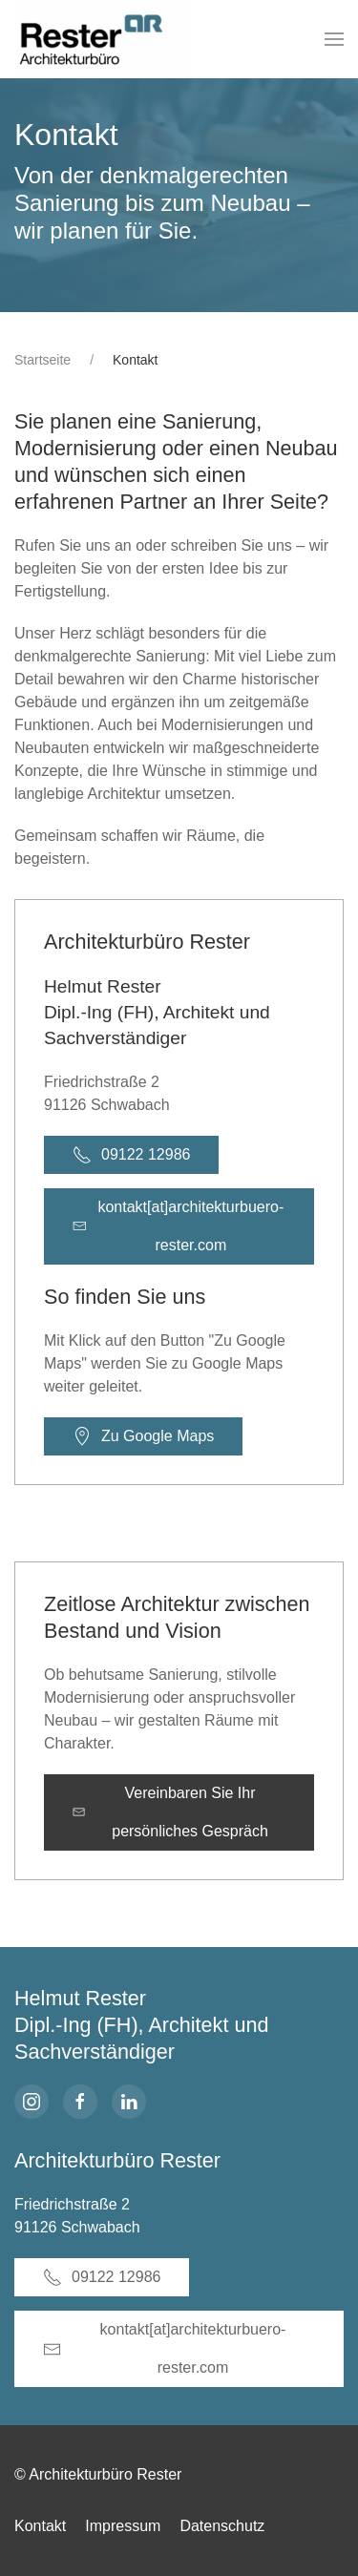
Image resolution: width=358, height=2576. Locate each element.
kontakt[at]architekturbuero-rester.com (178, 1226)
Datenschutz (221, 2526)
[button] (334, 39)
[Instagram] (31, 2101)
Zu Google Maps (143, 1436)
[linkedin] (129, 2101)
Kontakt (40, 2526)
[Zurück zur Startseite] (100, 39)
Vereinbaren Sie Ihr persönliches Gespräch (170, 1812)
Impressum (122, 2526)
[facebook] (80, 2101)
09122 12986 (131, 1154)
